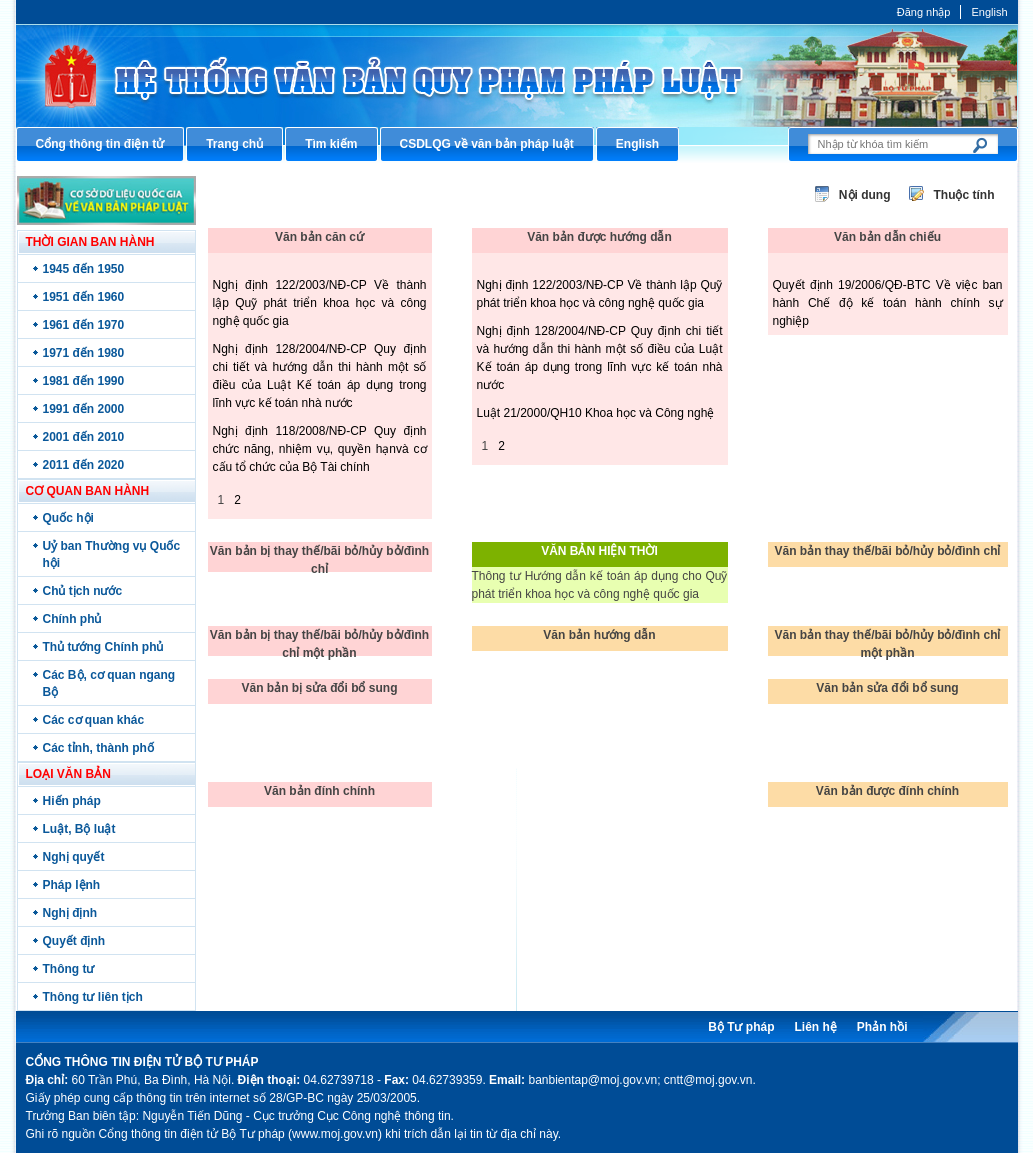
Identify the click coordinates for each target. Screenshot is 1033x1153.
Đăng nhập (924, 12)
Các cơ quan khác (94, 720)
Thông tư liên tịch (93, 997)
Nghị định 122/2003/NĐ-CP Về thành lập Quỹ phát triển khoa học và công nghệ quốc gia (320, 303)
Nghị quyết (74, 857)
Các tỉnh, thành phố (98, 748)
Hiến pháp (72, 801)
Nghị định (70, 913)
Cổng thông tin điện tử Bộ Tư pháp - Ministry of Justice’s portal (517, 75)
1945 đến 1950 (84, 269)
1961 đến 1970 (84, 325)
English (989, 12)
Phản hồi (882, 1027)
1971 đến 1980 (84, 353)
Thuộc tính (964, 195)
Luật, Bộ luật (79, 829)
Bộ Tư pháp (741, 1027)
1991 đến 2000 (84, 409)
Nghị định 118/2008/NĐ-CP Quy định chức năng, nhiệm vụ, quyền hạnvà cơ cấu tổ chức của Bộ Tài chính (320, 449)
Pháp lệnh (72, 885)
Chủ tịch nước (83, 591)
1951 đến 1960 (84, 297)
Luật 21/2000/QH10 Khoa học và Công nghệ (596, 413)
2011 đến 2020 (84, 465)
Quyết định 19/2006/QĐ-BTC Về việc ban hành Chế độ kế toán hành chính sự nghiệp (888, 303)
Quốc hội (68, 518)
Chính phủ (72, 619)
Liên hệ (815, 1027)
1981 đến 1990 (84, 381)
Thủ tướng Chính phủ (103, 647)
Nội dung (865, 195)
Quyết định (74, 941)
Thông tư (69, 969)
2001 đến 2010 (84, 437)
